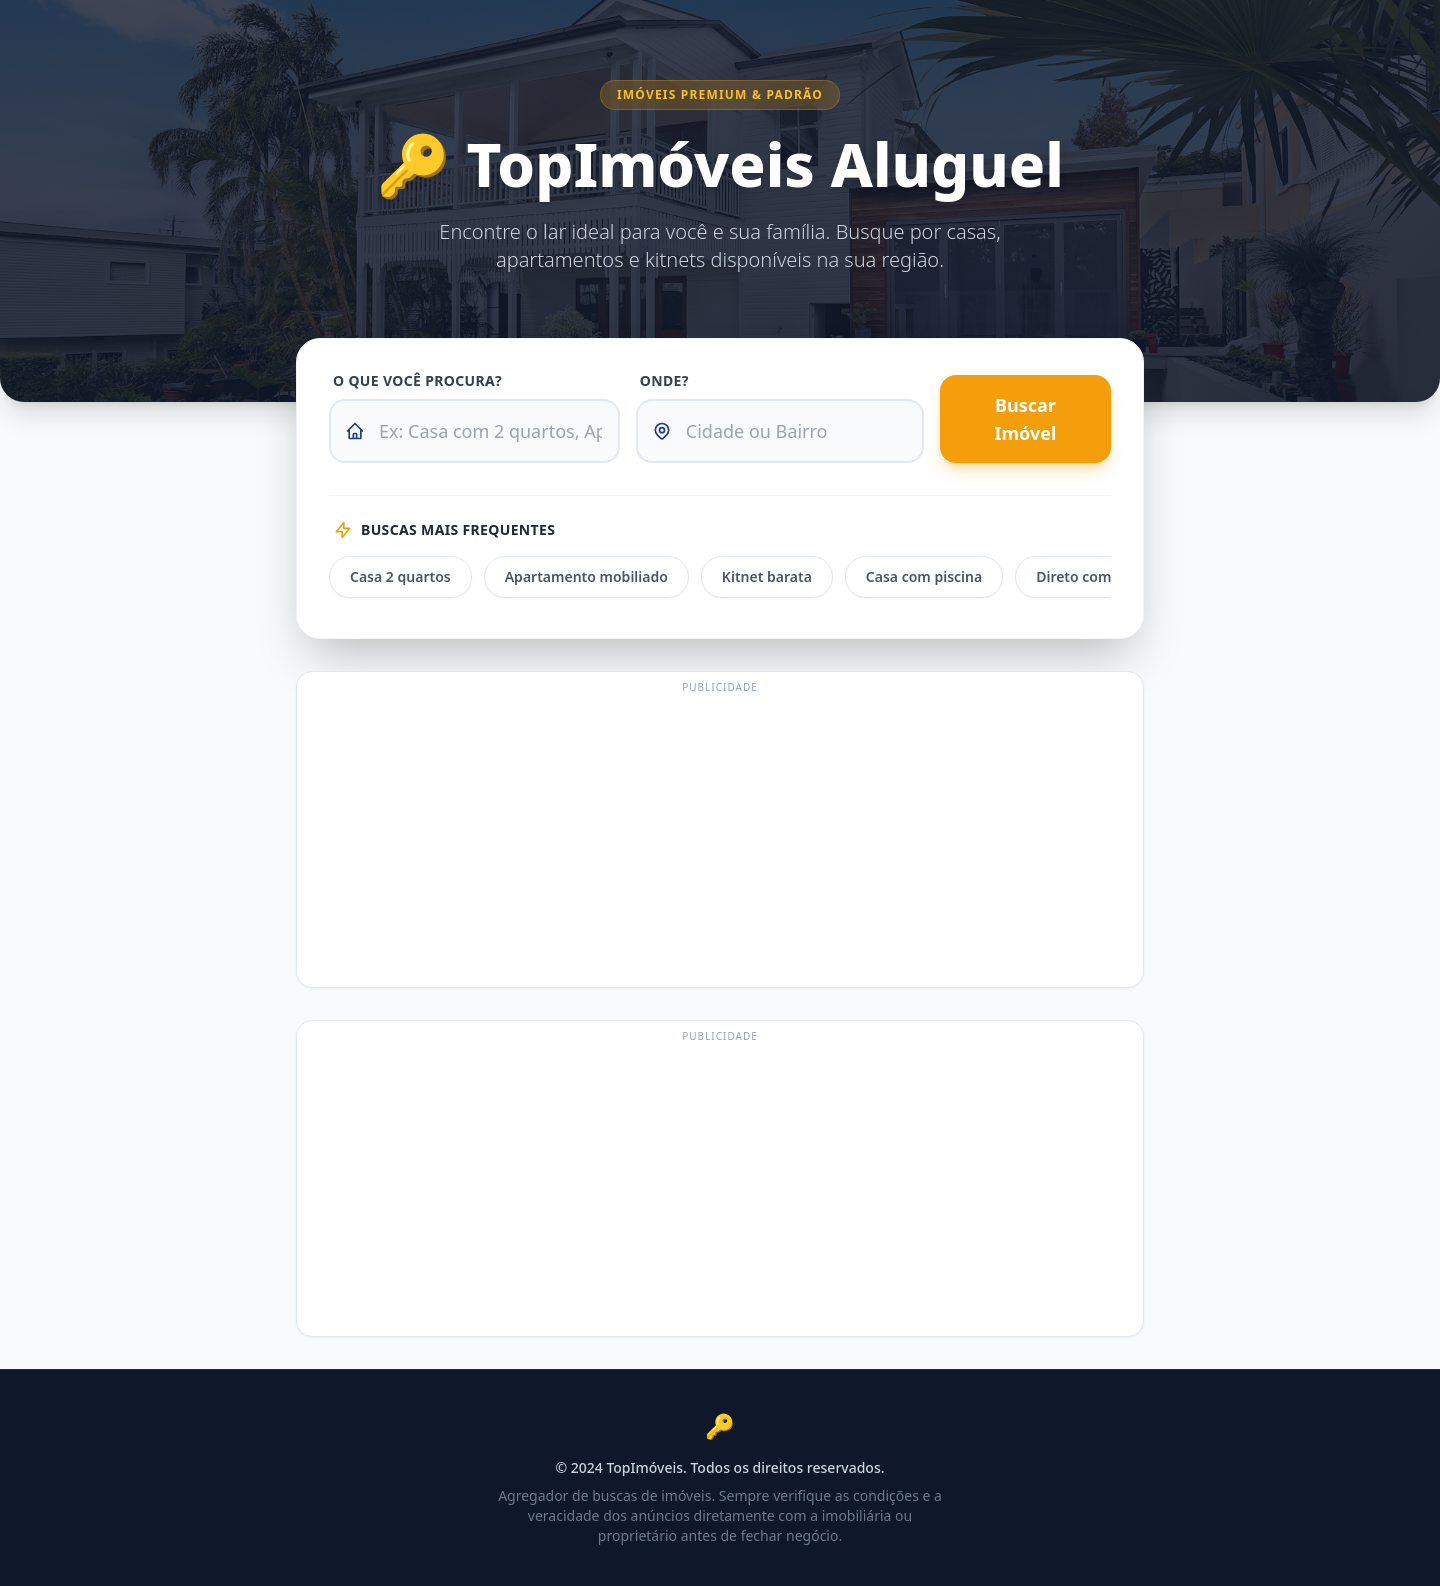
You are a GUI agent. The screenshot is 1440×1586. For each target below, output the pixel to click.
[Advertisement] (720, 839)
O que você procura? (417, 380)
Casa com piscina (924, 576)
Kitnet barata (767, 576)
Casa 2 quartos (400, 576)
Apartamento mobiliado (586, 576)
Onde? (664, 380)
